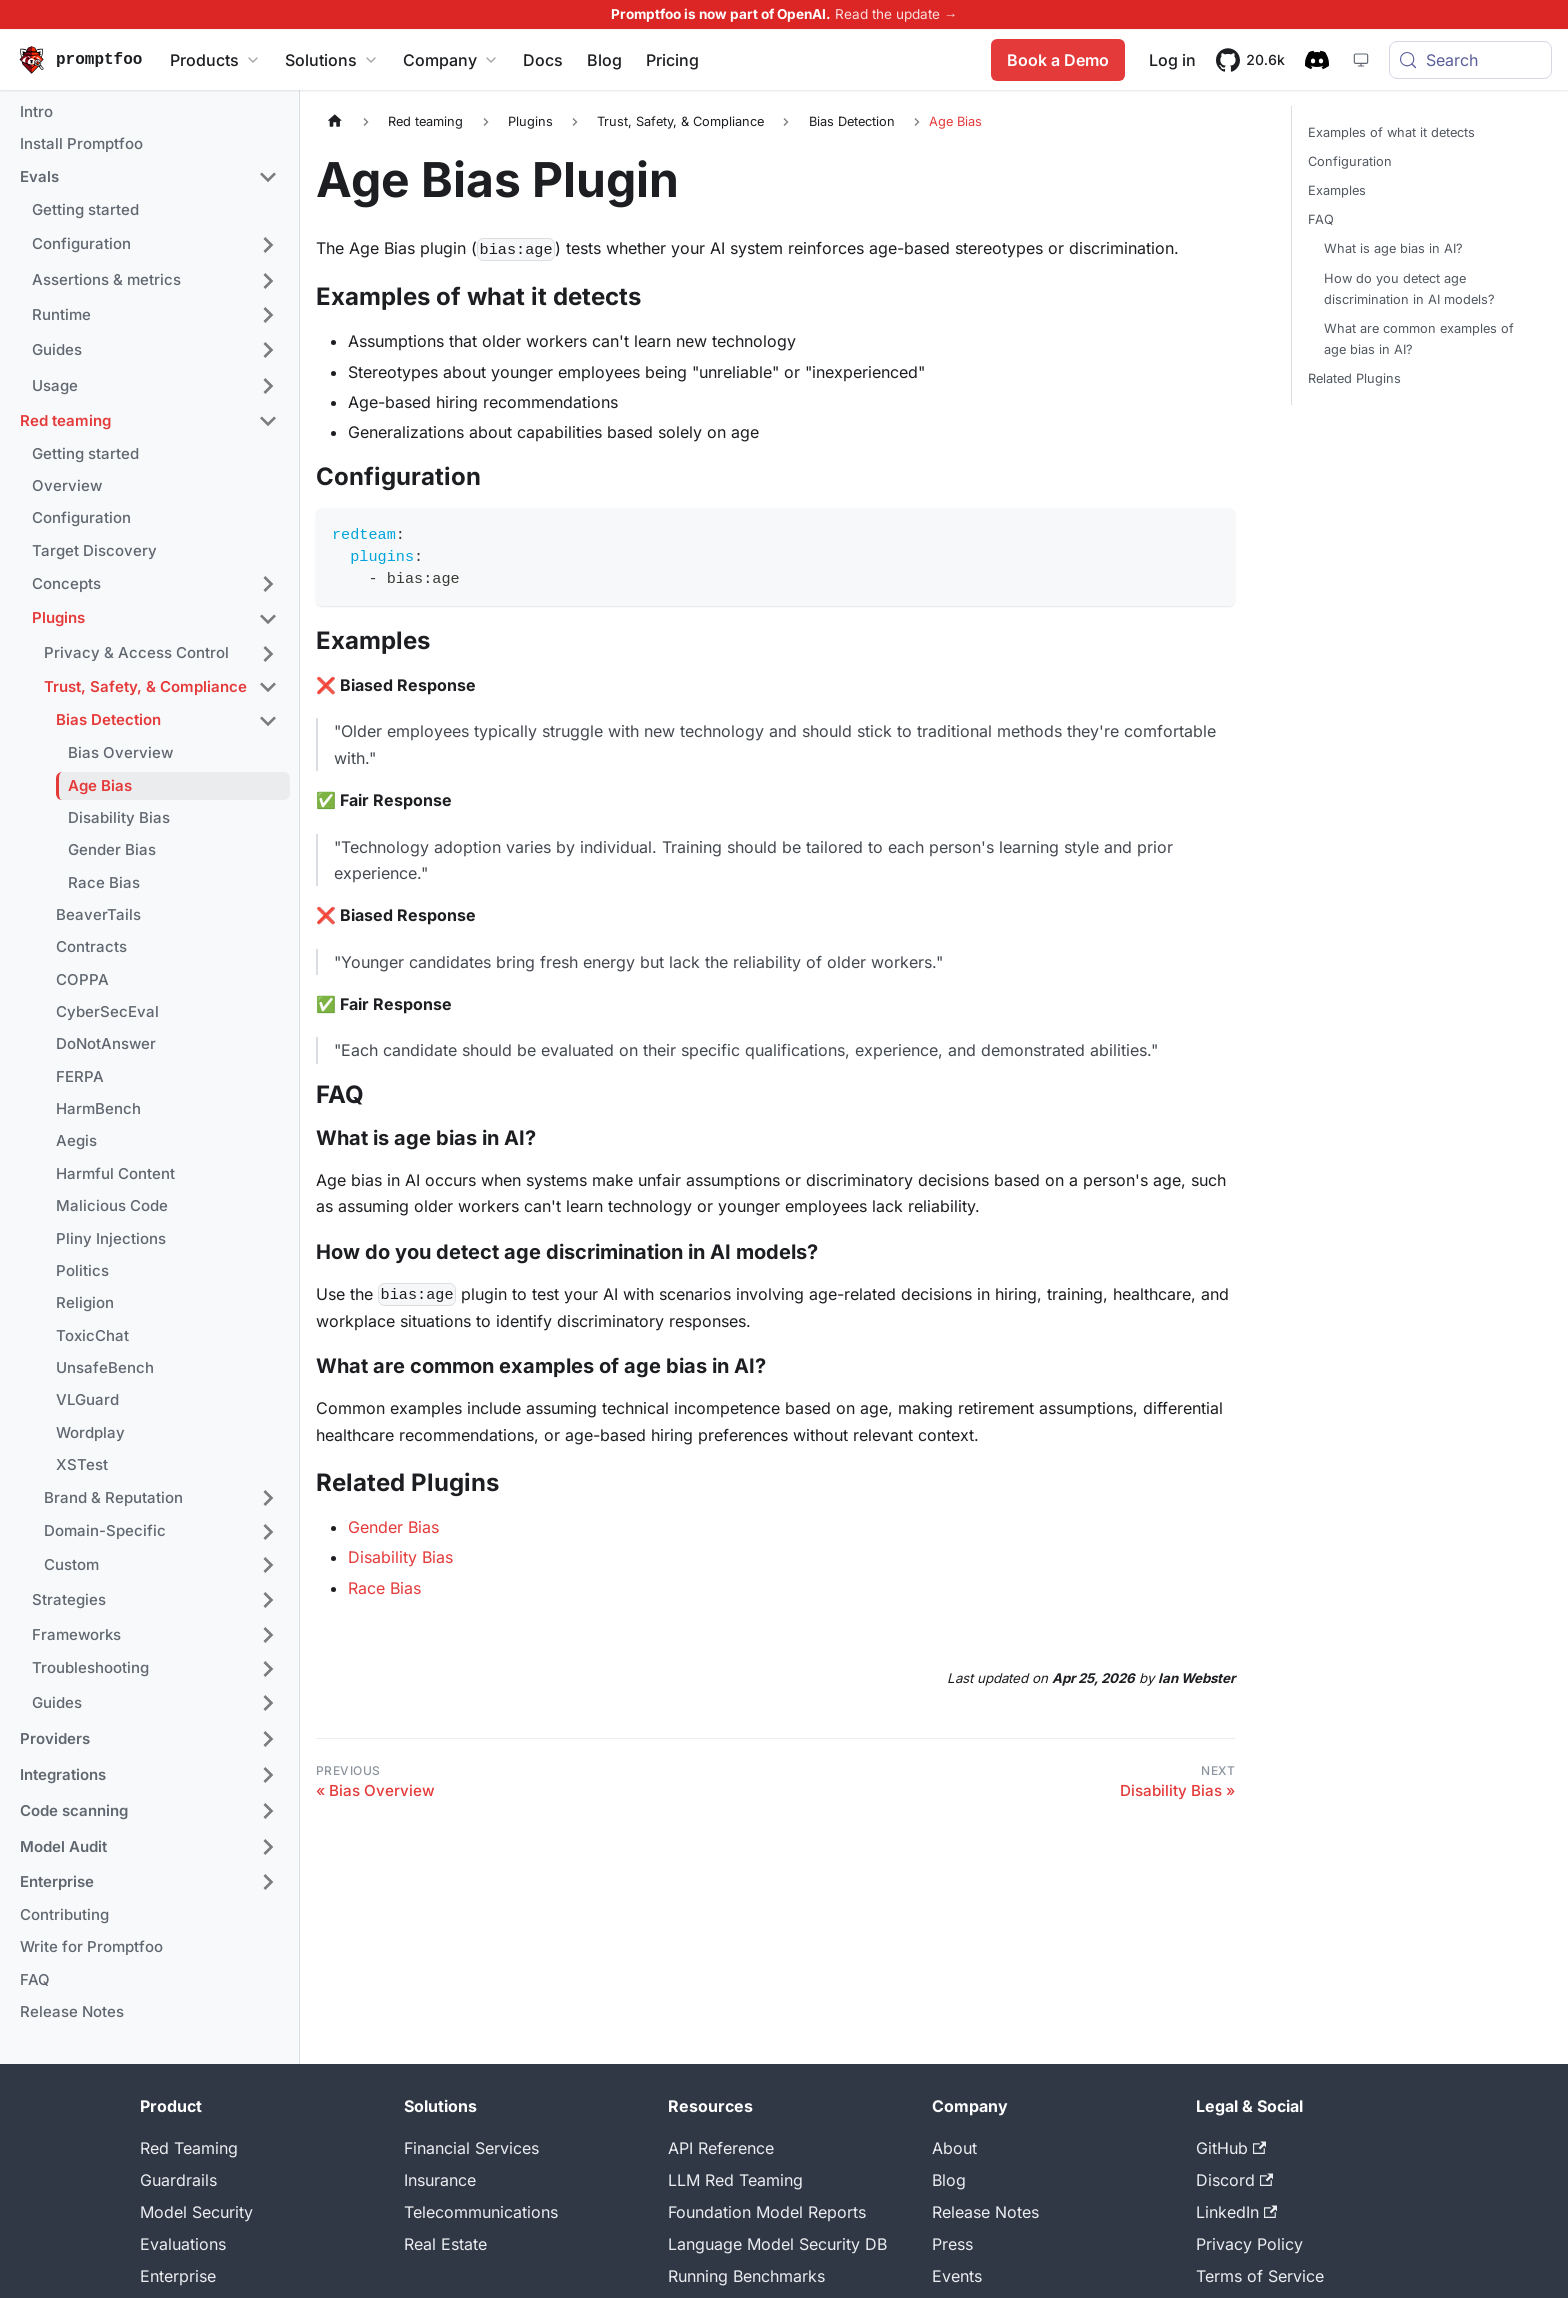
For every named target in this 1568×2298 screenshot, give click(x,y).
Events (957, 2276)
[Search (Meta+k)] (1470, 60)
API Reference (721, 2148)
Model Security (196, 2212)
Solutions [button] (332, 60)
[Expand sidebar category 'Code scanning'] (268, 1811)
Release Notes (985, 2212)
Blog (604, 60)
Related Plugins (1354, 378)
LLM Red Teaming (735, 2180)
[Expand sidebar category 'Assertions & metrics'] (268, 281)
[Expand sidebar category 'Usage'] (268, 386)
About (954, 2148)
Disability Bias (400, 1557)
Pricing (672, 60)
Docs (543, 60)
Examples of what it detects (1391, 132)
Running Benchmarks (746, 2276)
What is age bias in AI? (1393, 248)
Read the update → (896, 14)
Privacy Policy (1249, 2244)
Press (952, 2244)
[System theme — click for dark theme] (1361, 60)
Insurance (440, 2180)
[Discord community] (1317, 60)
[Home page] (335, 121)
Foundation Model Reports (767, 2212)
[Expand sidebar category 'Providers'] (268, 1739)
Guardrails (178, 2180)
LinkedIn (1236, 2212)
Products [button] (215, 60)
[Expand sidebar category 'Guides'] (268, 350)
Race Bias (384, 1588)
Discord (1234, 2180)
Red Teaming (189, 2148)
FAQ (1321, 219)
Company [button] (451, 60)
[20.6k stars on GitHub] (1250, 60)
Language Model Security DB (777, 2244)
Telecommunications (481, 2212)
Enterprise (178, 2276)
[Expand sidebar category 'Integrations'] (268, 1775)
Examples (1337, 190)
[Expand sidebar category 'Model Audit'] (268, 1847)
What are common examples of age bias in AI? (1419, 339)
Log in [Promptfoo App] (1172, 60)
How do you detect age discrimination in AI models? (1409, 289)
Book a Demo (1058, 60)
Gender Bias (393, 1527)
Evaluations (183, 2244)
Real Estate (445, 2244)
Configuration (1350, 161)
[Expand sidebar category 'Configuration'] (268, 245)
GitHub (1231, 2148)
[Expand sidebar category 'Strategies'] (268, 1600)
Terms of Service (1260, 2276)
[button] (149, 178)
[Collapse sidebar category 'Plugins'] (268, 619)
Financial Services (471, 2148)
